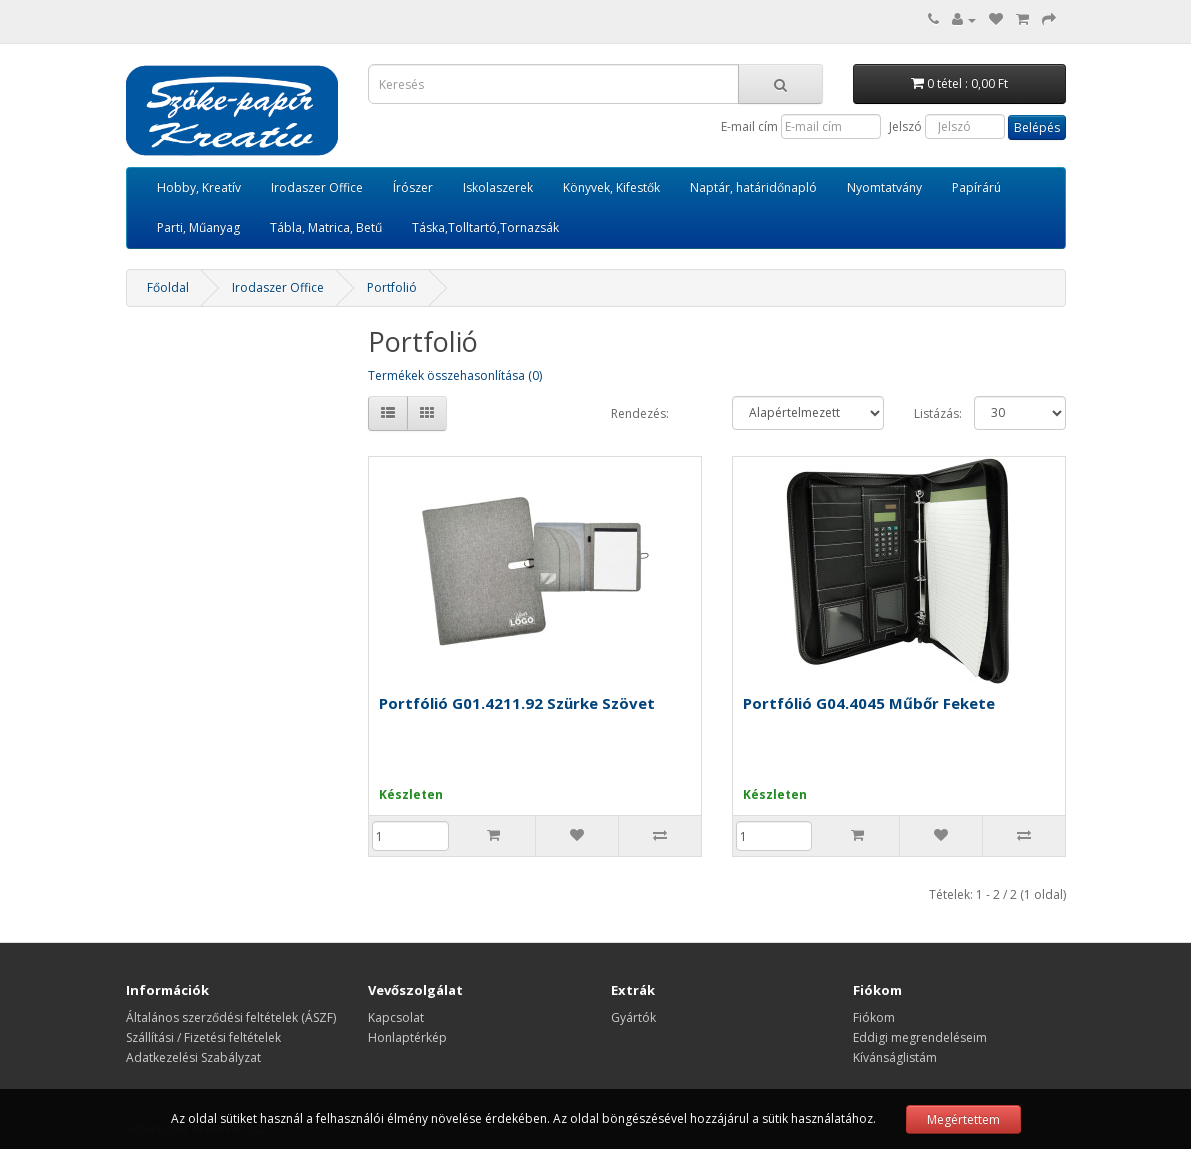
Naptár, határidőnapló (753, 187)
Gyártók (633, 1017)
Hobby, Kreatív (199, 187)
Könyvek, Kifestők (611, 187)
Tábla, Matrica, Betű (326, 227)
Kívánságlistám (895, 1057)
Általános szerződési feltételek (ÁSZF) (231, 1017)
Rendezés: (640, 413)
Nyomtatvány (884, 187)
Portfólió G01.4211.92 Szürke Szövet (517, 703)
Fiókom (874, 1017)
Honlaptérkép (407, 1037)
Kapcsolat (396, 1017)
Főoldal (168, 287)
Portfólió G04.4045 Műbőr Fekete (869, 703)
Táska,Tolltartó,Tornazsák (485, 227)
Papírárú (976, 187)
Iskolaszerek (498, 187)
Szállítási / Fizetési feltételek (203, 1037)
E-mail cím (749, 126)
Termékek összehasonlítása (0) (455, 375)
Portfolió (392, 287)
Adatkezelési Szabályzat (193, 1057)
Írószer (413, 187)
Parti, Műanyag (198, 227)
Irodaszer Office (317, 187)
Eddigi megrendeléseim (920, 1037)
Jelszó (905, 126)
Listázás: (929, 413)
